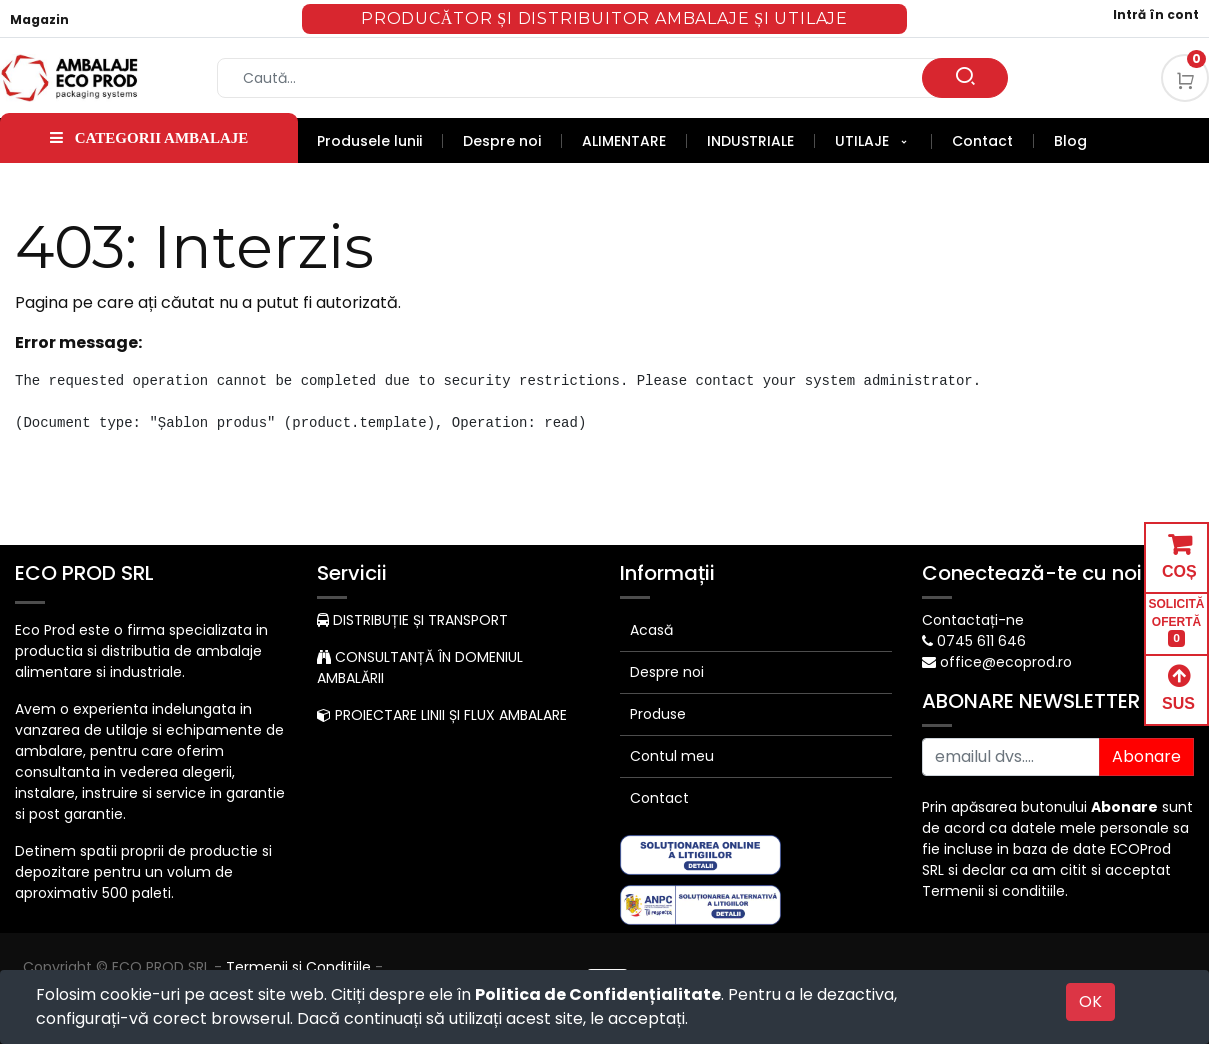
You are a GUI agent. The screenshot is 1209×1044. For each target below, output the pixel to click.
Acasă (651, 630)
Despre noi (667, 672)
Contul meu (672, 756)
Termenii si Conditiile (298, 967)
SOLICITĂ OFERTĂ (1177, 622)
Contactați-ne (973, 620)
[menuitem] (380, 141)
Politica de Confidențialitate (598, 994)
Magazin (39, 19)
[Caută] (965, 78)
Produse (658, 714)
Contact (659, 798)
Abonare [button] (1146, 756)
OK (1090, 1001)
